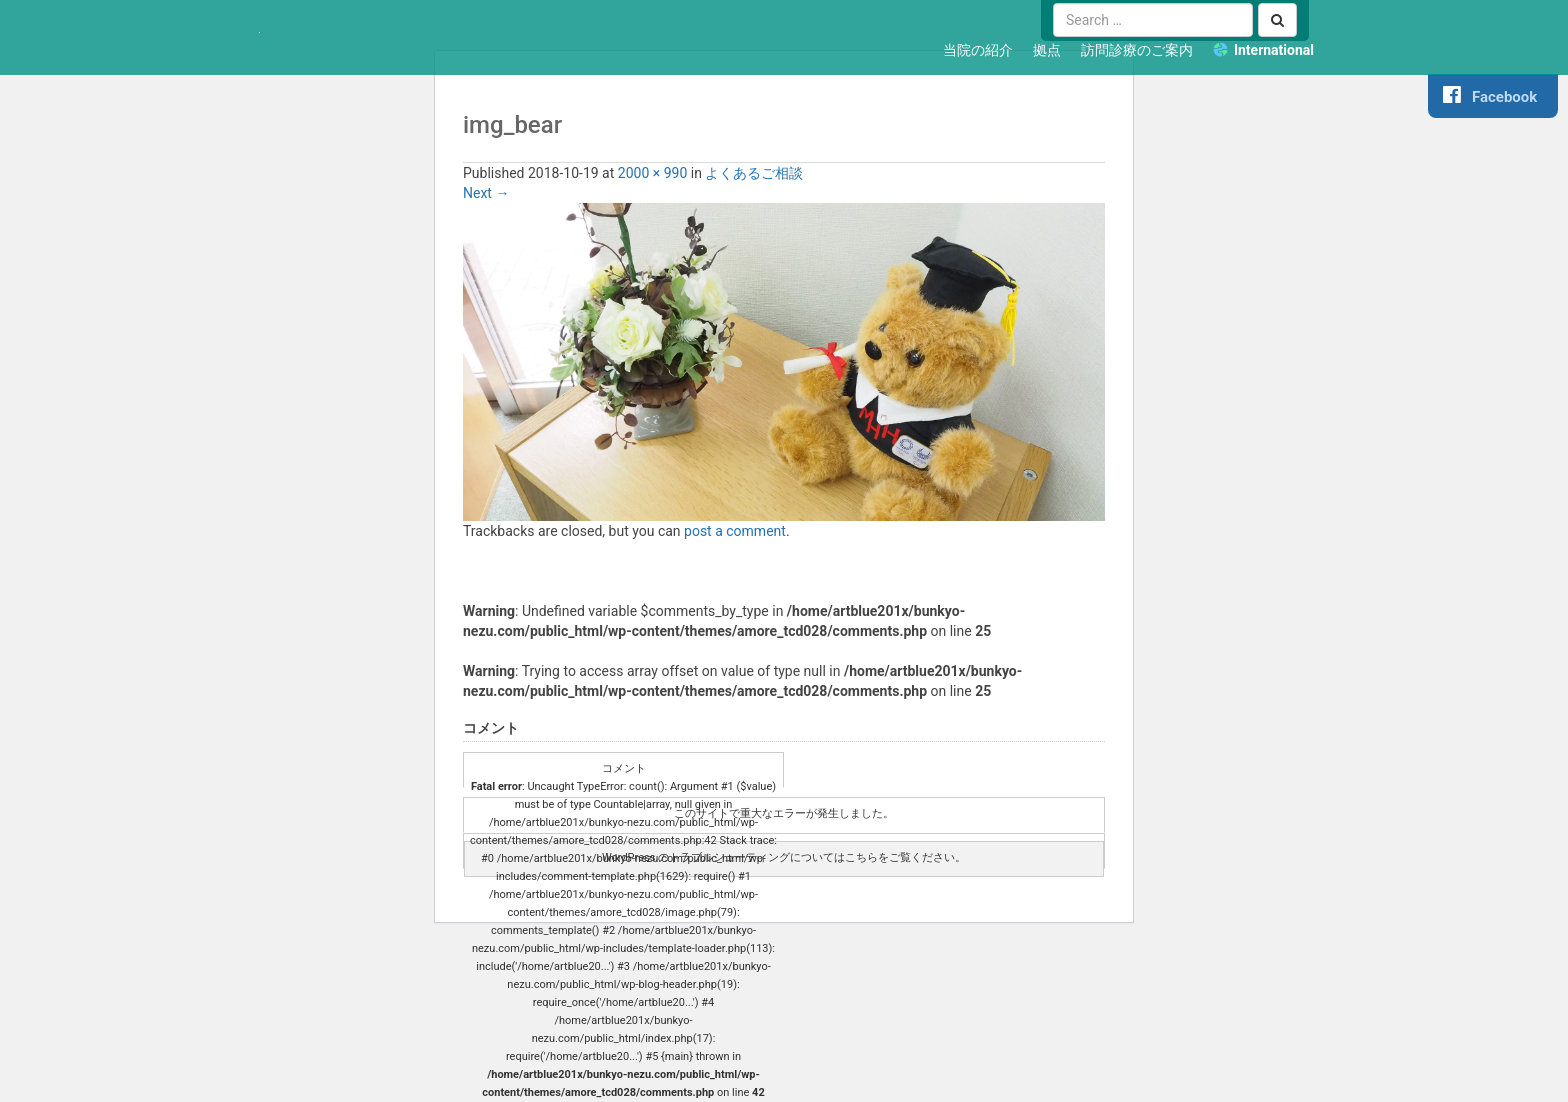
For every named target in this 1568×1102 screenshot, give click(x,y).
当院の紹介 (978, 50)
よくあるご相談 (754, 173)
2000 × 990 (653, 173)
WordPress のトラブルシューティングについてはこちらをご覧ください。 (784, 857)
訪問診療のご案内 (1137, 50)
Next (486, 193)
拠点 (1047, 50)
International (1274, 50)
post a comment (735, 531)
